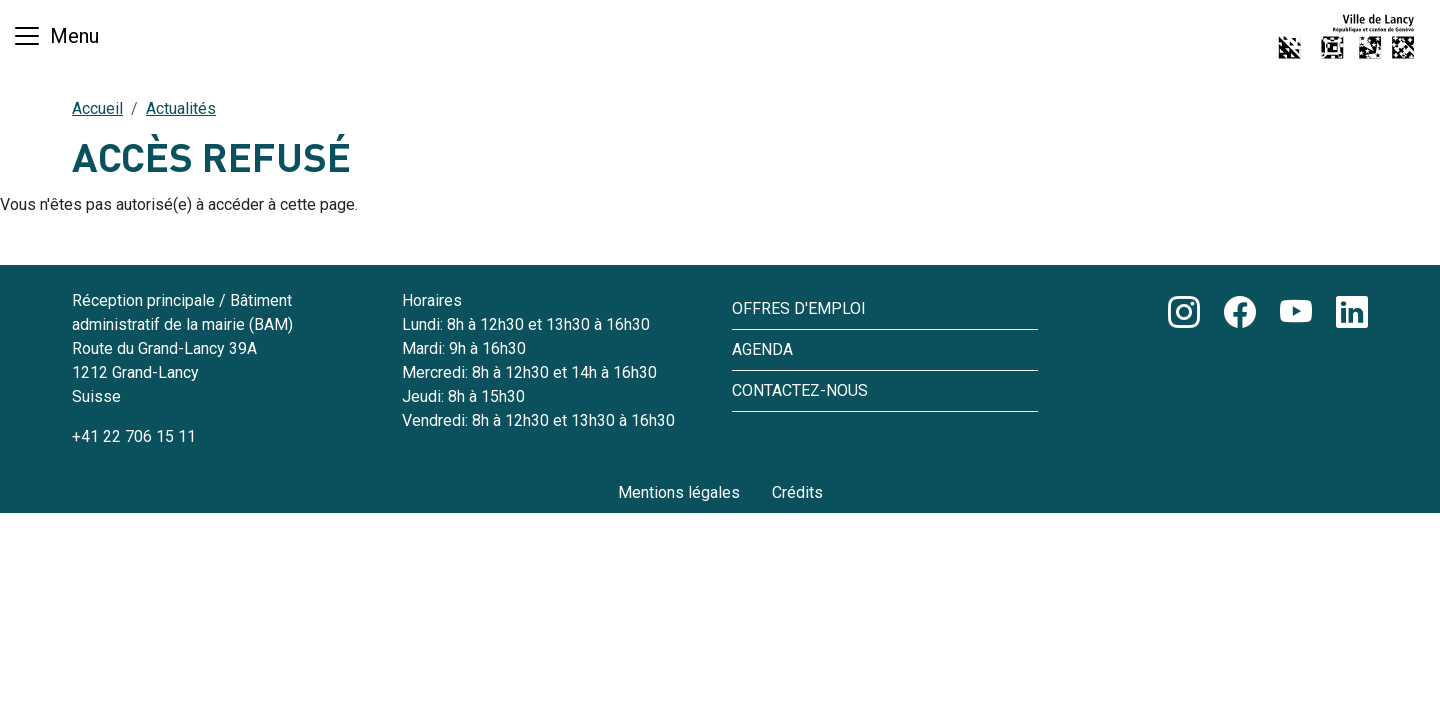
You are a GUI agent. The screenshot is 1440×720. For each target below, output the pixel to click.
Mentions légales (679, 492)
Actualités (181, 108)
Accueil (97, 108)
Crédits (797, 492)
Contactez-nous (800, 390)
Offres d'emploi (799, 308)
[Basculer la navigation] (55, 36)
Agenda (762, 349)
